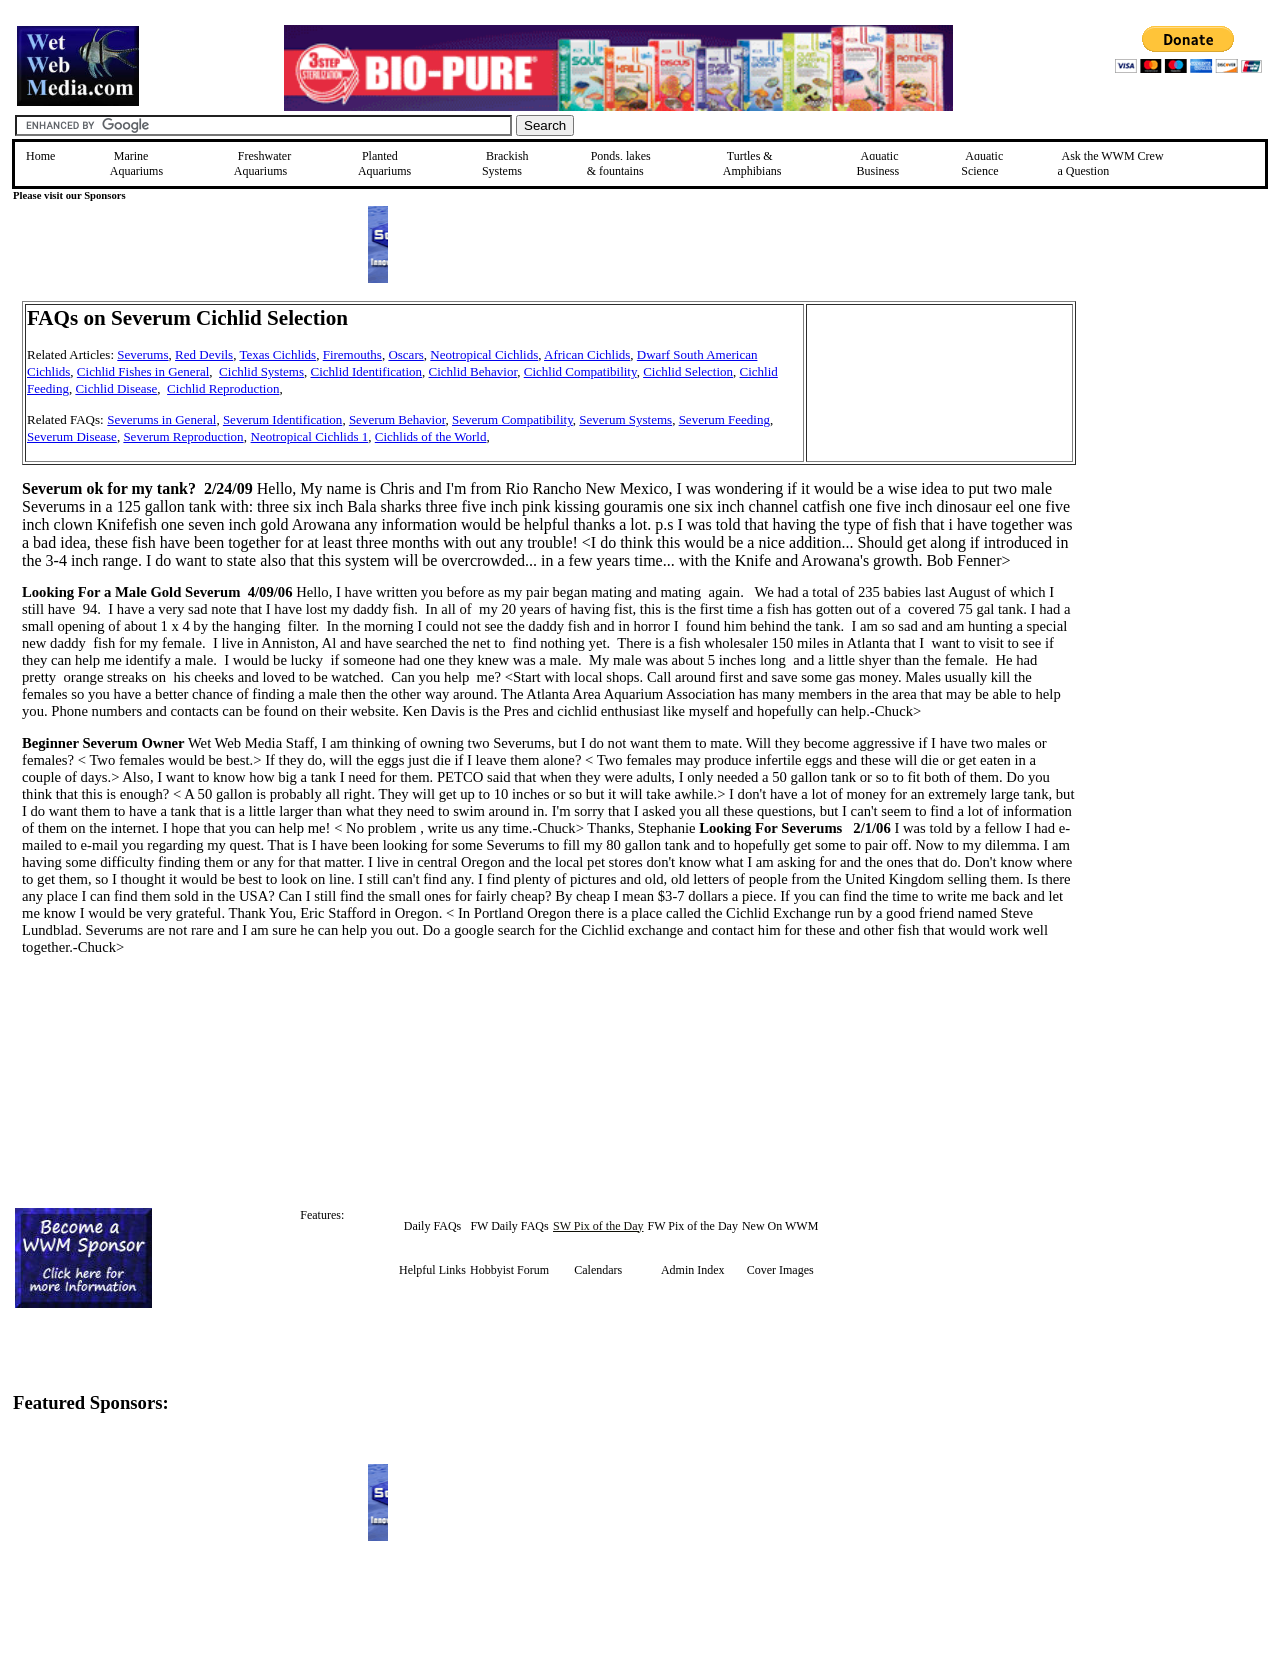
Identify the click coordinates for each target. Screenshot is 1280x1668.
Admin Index (693, 1270)
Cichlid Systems (261, 371)
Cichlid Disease (116, 388)
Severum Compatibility (512, 419)
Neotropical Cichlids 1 (310, 436)
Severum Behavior (397, 419)
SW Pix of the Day (598, 1226)
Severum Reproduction (183, 436)
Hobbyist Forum (509, 1270)
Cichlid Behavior (473, 371)
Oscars (405, 354)
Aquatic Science (982, 163)
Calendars (598, 1270)
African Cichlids (587, 354)
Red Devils (204, 354)
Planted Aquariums (384, 163)
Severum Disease (72, 436)
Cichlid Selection (688, 371)
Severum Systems (625, 419)
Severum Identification (283, 419)
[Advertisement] (1177, 443)
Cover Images (780, 1270)
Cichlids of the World (431, 436)
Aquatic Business (878, 163)
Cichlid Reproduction (223, 388)
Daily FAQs (432, 1226)
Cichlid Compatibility (580, 371)
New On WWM (780, 1226)
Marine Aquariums (136, 163)
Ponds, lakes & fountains (619, 163)
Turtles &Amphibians (752, 163)
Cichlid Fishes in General (143, 371)
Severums (142, 354)
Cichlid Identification (366, 371)
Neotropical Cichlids (484, 354)
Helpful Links (432, 1270)
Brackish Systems (505, 163)
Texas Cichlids (277, 354)
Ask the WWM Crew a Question (1111, 163)
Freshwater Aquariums (262, 163)
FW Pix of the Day (692, 1226)
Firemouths (352, 354)
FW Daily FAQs (509, 1226)
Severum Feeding (724, 419)
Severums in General (161, 419)
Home (40, 156)
